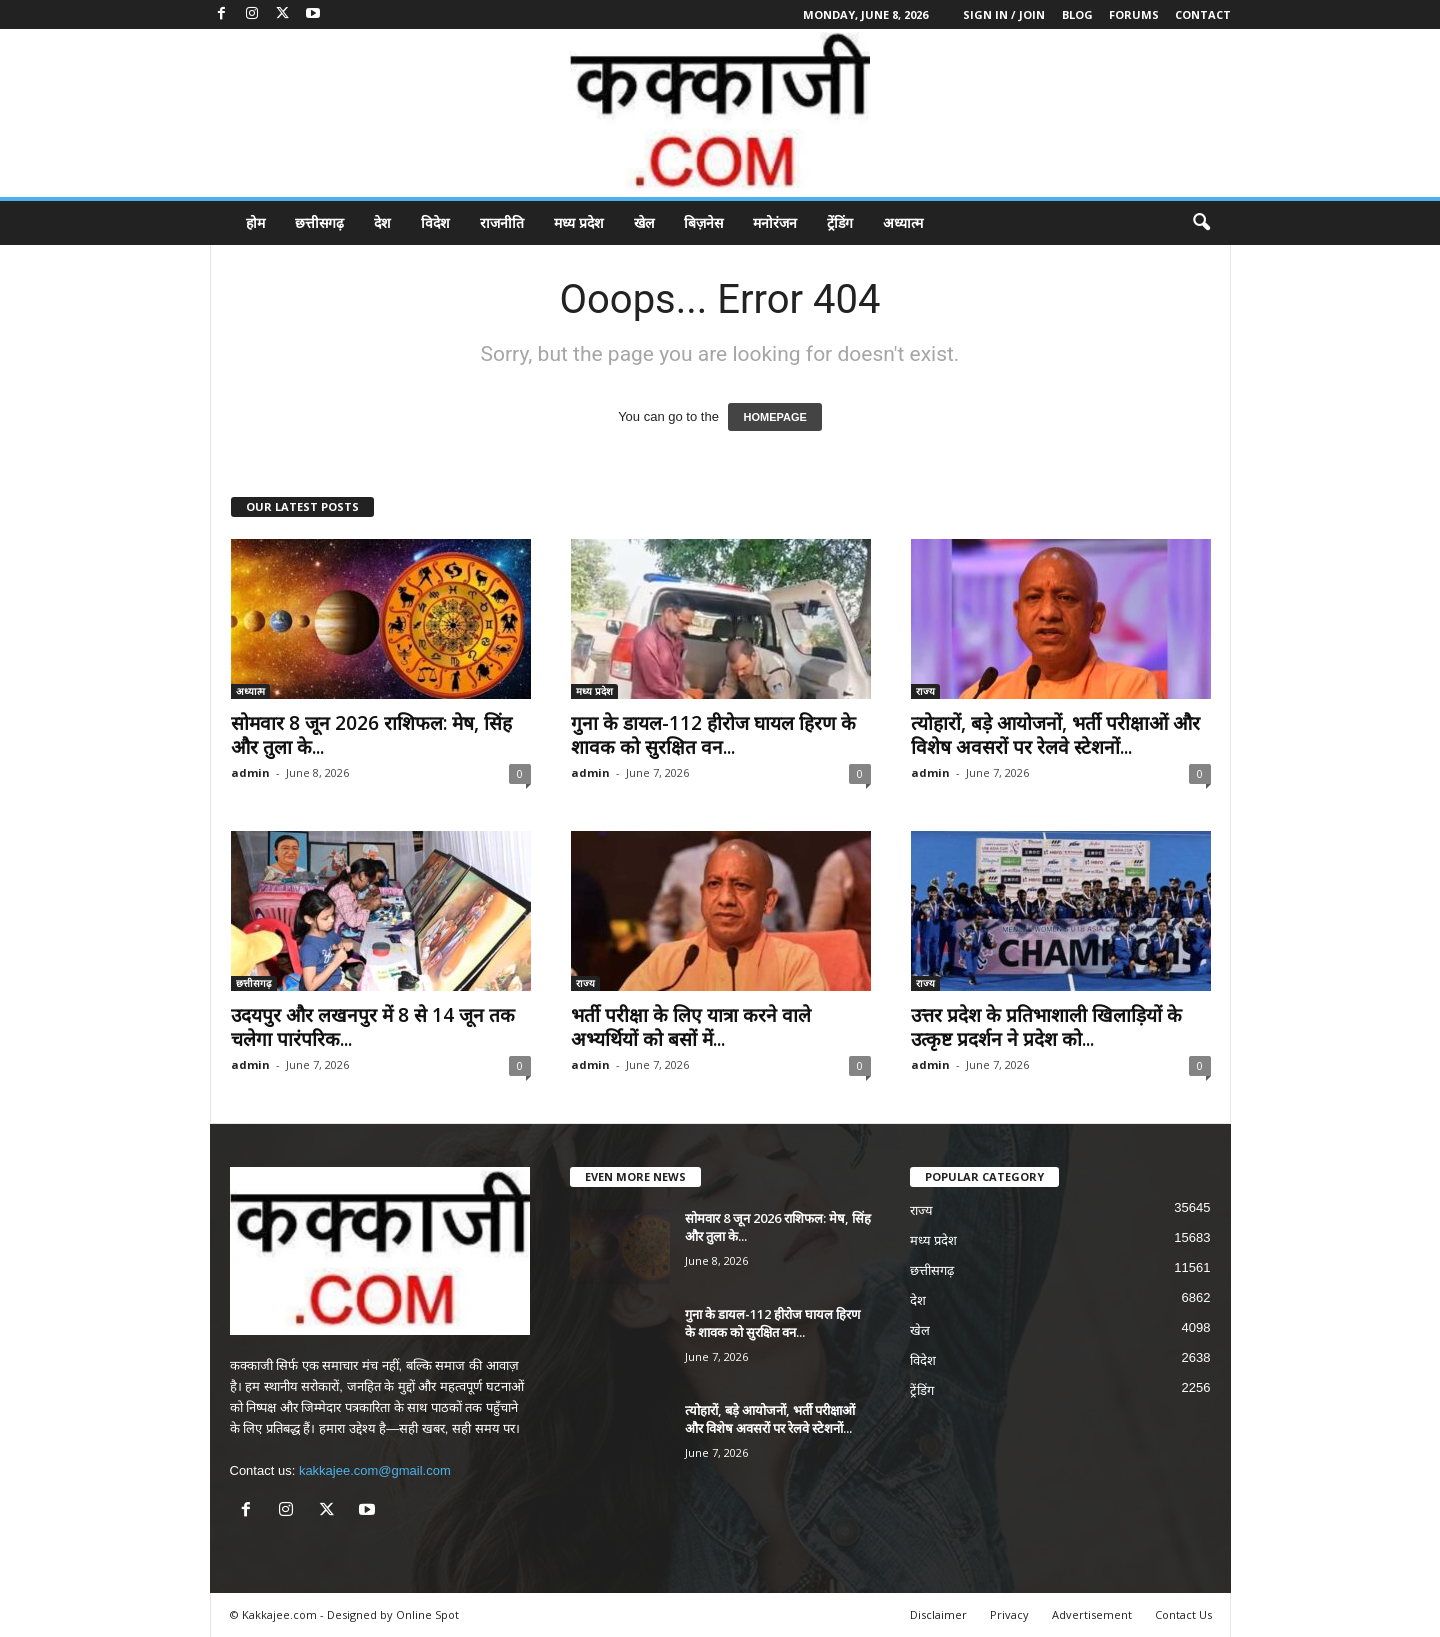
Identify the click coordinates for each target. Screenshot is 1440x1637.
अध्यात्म (903, 222)
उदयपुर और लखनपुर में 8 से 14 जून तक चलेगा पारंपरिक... (373, 1027)
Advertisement (1092, 1614)
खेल (644, 222)
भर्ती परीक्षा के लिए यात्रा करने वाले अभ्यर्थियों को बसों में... (691, 1027)
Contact (1203, 14)
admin (250, 772)
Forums (1134, 14)
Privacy (1009, 1614)
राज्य (925, 691)
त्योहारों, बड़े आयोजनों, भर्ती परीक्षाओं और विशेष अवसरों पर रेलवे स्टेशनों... (1055, 735)
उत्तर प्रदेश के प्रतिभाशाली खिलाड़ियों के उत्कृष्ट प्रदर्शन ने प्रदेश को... (1046, 1027)
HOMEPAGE (774, 417)
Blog (1077, 14)
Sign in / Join (1004, 14)
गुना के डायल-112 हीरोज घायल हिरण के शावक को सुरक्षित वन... (713, 735)
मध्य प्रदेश (579, 222)
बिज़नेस (703, 222)
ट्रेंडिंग (840, 222)
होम (255, 222)
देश (382, 222)
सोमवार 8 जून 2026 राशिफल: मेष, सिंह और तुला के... (371, 735)
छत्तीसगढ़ (319, 222)
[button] (1201, 223)
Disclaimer (938, 1614)
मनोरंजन (775, 222)
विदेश (435, 222)
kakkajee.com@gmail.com (375, 1470)
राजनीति (502, 222)
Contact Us (1183, 1614)
